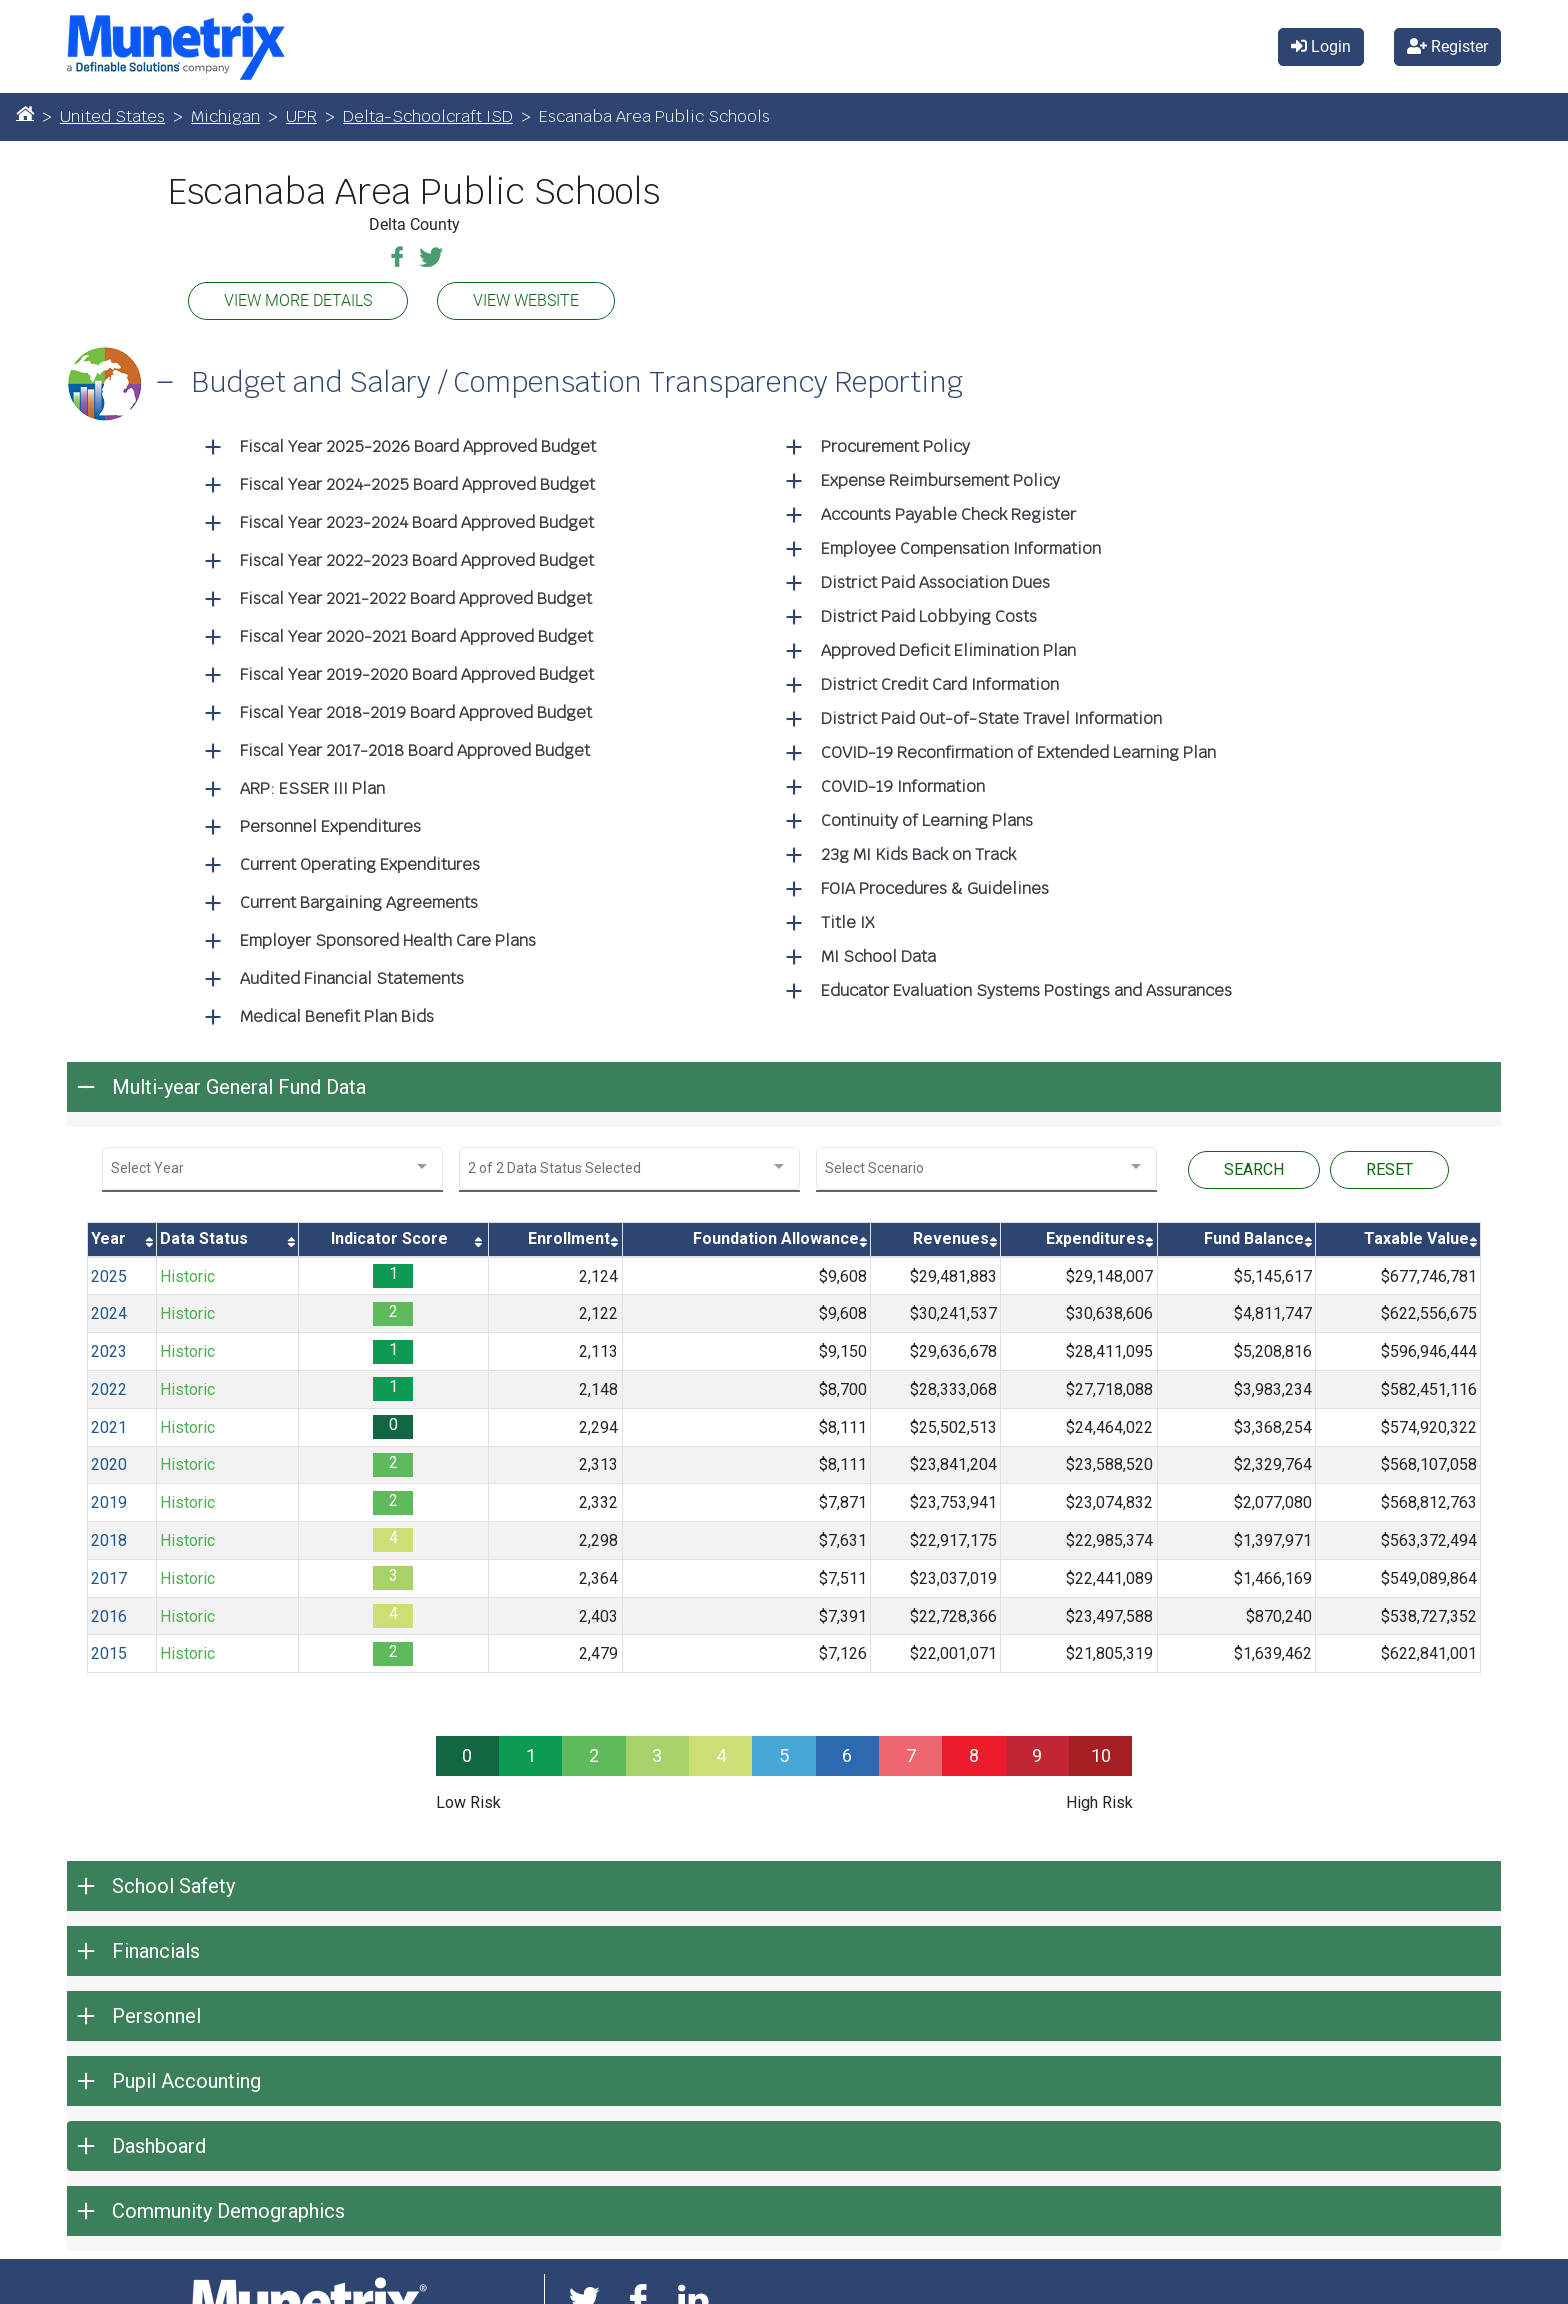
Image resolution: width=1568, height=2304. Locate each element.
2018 (109, 1535)
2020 (109, 1459)
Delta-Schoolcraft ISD (428, 111)
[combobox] (272, 1163)
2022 (109, 1384)
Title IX (847, 917)
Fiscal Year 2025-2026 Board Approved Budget (418, 441)
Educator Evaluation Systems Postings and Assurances (1026, 985)
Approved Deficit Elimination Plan (948, 645)
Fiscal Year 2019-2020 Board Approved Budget (417, 669)
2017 (109, 1573)
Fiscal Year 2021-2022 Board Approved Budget (416, 593)
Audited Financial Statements (352, 973)
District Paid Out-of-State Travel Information (991, 713)
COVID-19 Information (903, 781)
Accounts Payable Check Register (948, 509)
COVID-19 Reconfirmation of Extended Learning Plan (1018, 747)
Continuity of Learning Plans (927, 815)
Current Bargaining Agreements (359, 897)
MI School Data (878, 951)
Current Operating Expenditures (360, 859)
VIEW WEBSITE (526, 295)
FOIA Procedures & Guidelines (935, 883)
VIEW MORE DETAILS (298, 295)
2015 (109, 1648)
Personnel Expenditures (330, 821)
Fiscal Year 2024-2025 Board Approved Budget (417, 479)
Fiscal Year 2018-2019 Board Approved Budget (416, 707)
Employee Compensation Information (961, 543)
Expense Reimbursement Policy (940, 475)
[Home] (25, 108)
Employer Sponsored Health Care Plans (388, 935)
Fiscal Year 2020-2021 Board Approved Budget (416, 631)
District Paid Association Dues (935, 577)
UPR (301, 111)
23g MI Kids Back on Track (918, 849)
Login (1321, 43)
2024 (109, 1308)
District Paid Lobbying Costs (929, 611)
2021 (109, 1422)
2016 (109, 1610)
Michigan (225, 111)
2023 (109, 1346)
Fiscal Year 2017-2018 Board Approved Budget (415, 745)
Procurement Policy (895, 441)
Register (1447, 43)
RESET (1389, 1164)
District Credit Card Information (940, 679)
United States (112, 111)
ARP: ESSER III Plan (312, 783)
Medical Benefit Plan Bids (337, 1011)
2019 (109, 1497)
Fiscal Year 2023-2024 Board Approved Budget (417, 517)
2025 (109, 1270)
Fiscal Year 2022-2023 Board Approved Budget (417, 555)
